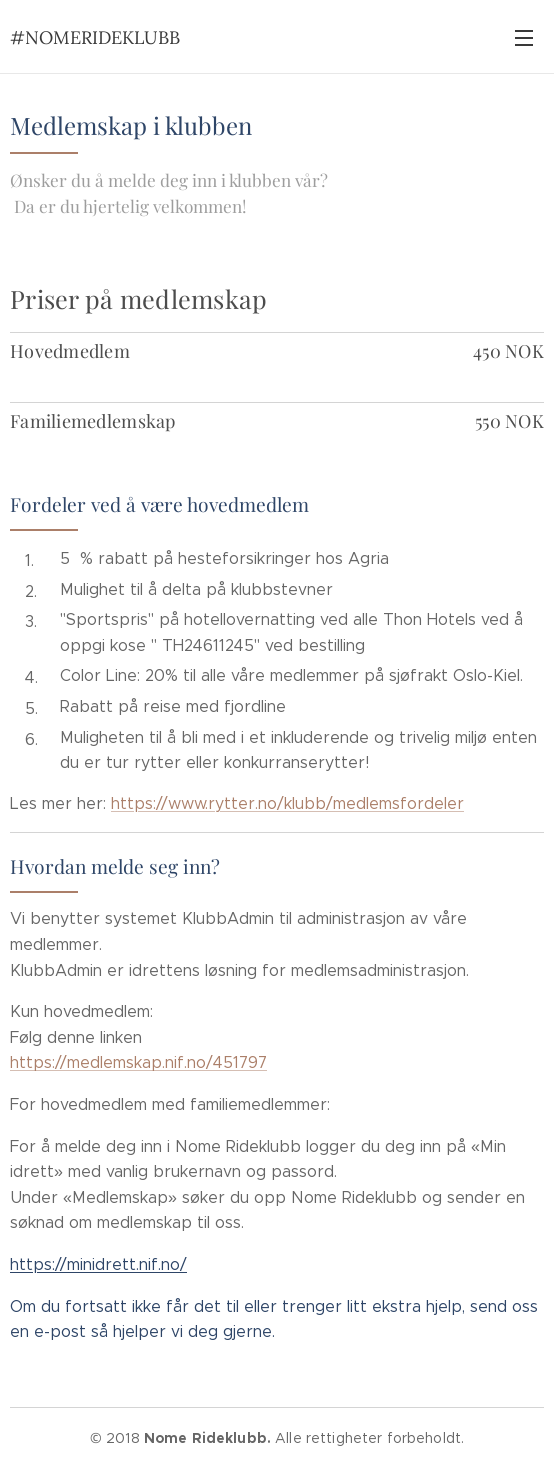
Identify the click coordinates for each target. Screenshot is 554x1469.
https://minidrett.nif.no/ (98, 1264)
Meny (524, 38)
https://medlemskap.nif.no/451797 (138, 1062)
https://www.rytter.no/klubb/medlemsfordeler (287, 803)
